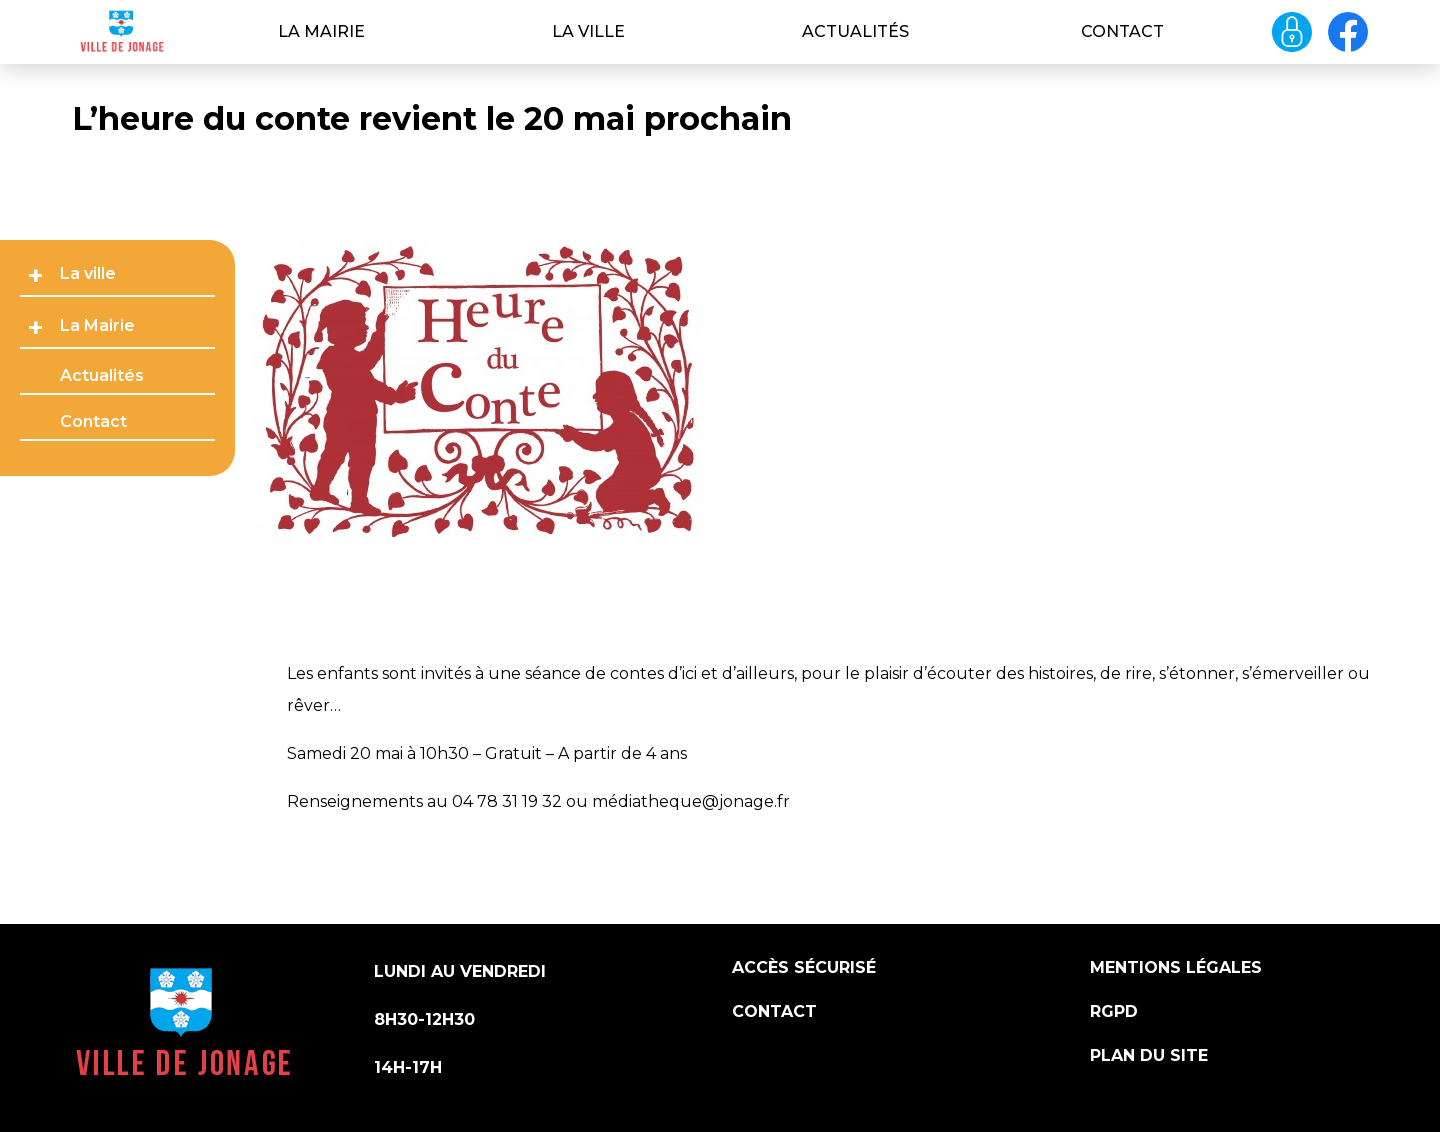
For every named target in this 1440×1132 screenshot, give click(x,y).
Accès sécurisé (804, 967)
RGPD (1114, 1011)
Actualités (855, 31)
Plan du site (1149, 1055)
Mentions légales (1176, 967)
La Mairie (321, 31)
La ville (588, 31)
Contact (1122, 31)
